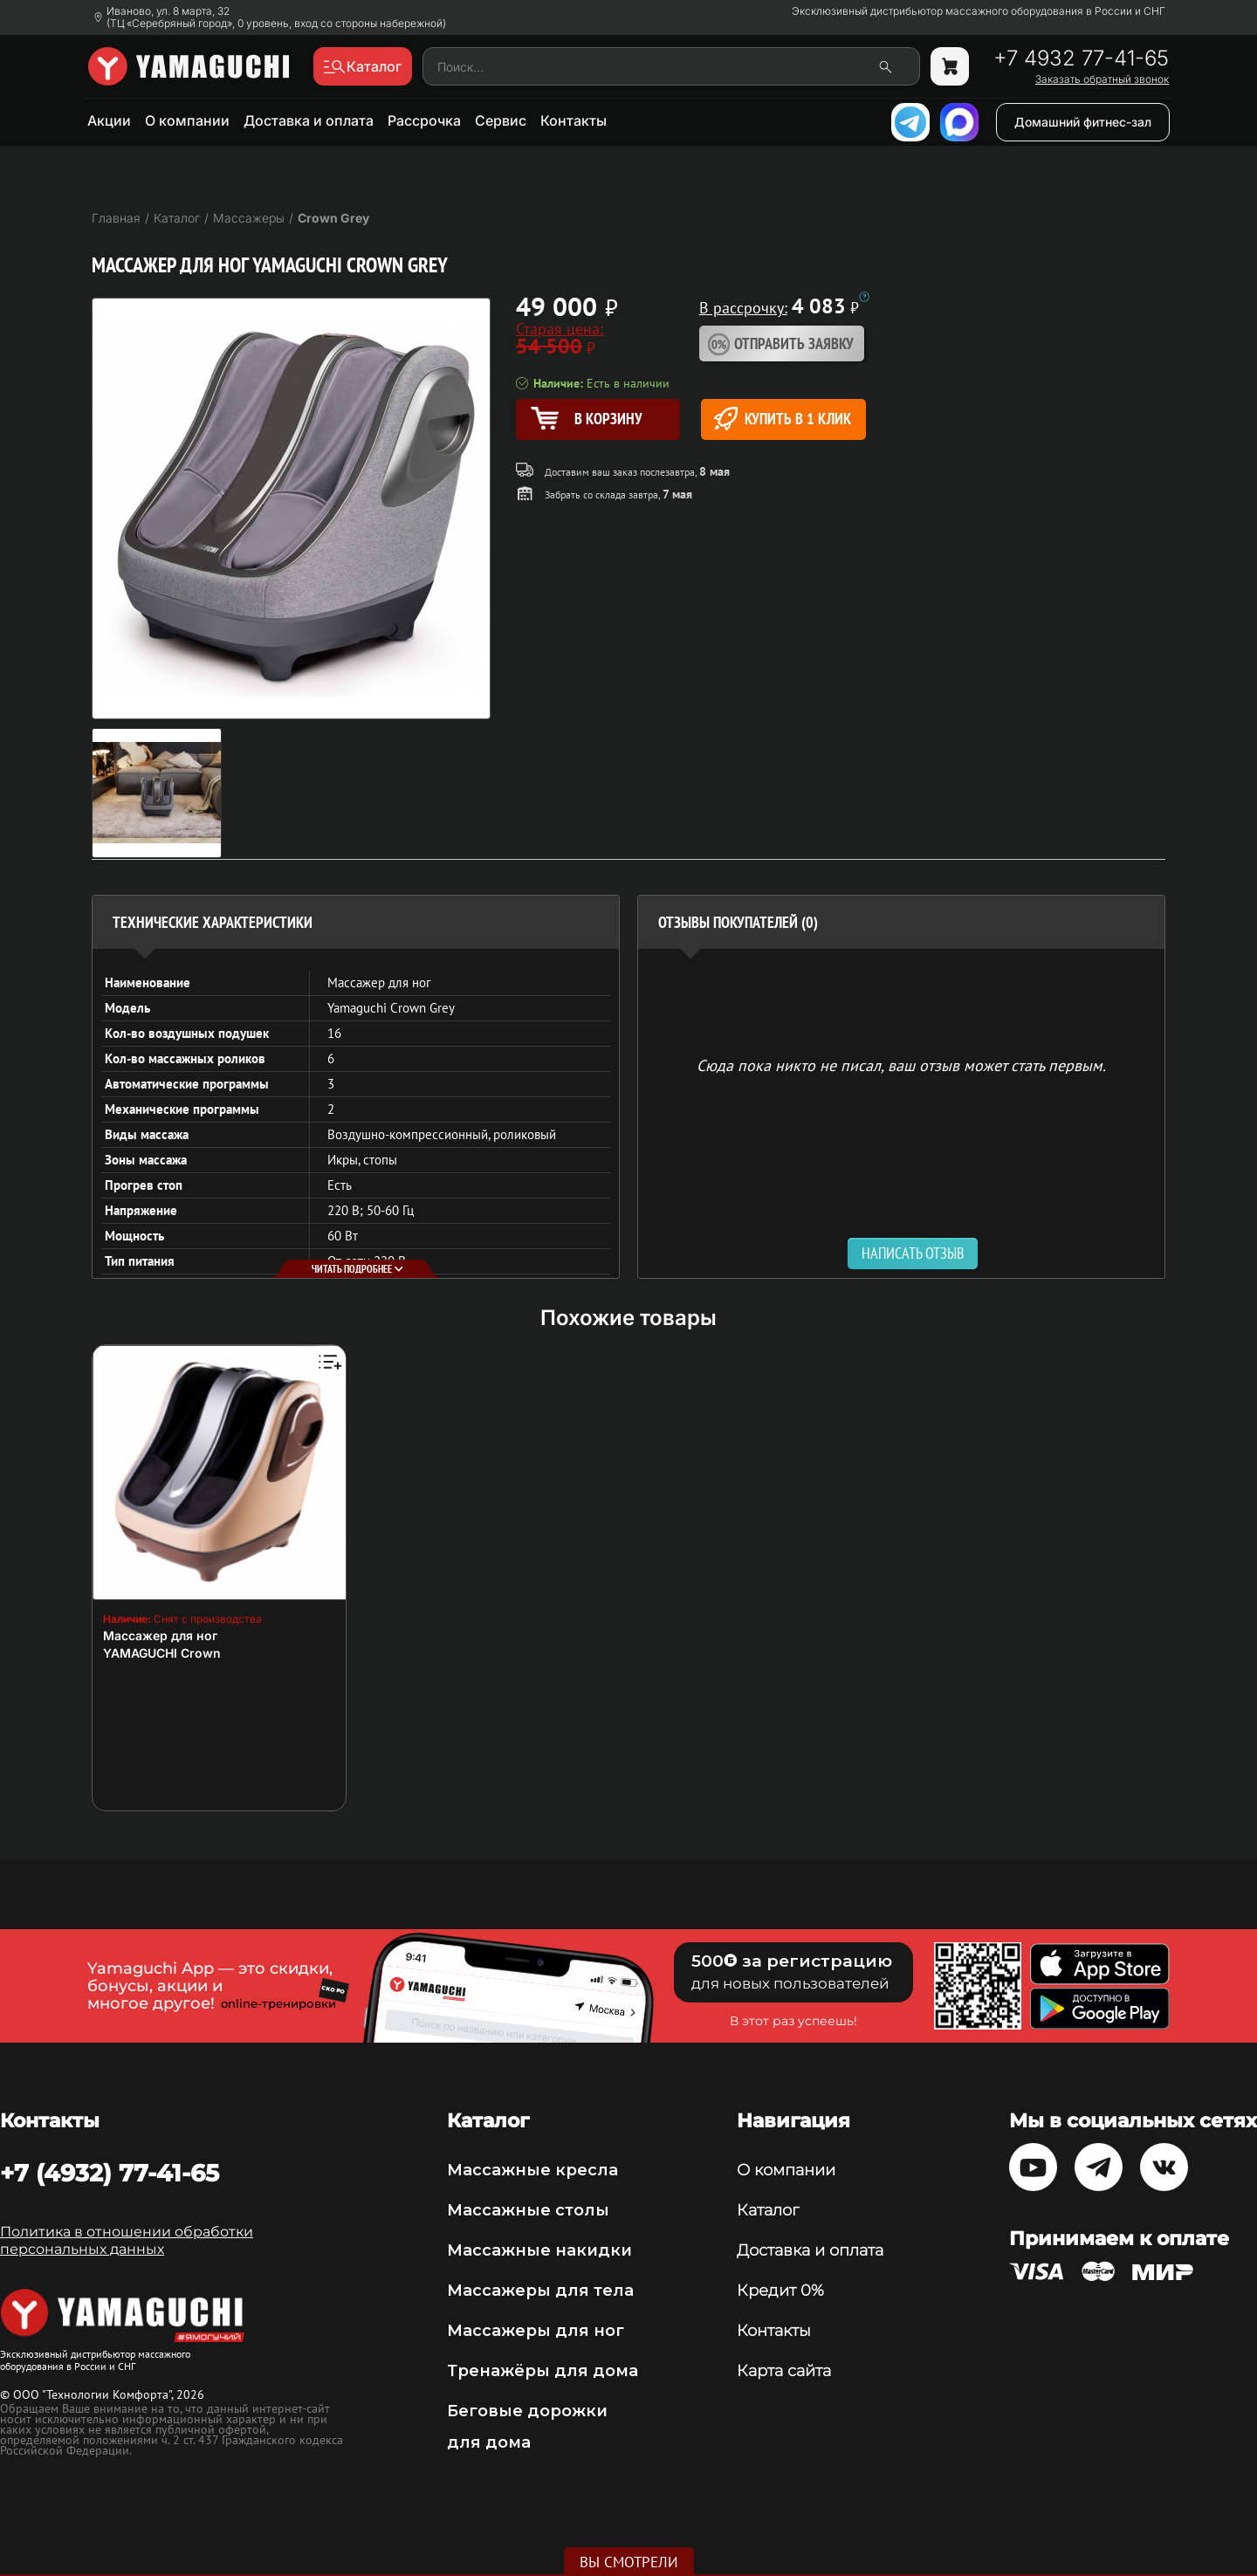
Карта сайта (784, 2370)
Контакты (573, 120)
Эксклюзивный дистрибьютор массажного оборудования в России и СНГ (978, 11)
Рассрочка (424, 120)
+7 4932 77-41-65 (1081, 58)
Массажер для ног (160, 1635)
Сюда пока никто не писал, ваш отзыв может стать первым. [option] (901, 1064)
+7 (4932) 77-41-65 (109, 2173)
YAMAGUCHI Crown (162, 1652)
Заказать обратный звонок (1102, 79)
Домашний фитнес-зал (1082, 121)
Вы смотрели (629, 2562)
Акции (109, 120)
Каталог (768, 2210)
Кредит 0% (780, 2290)
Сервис (500, 120)
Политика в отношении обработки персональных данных (126, 2240)
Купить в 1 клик (782, 418)
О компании (187, 120)
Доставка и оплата (309, 120)
